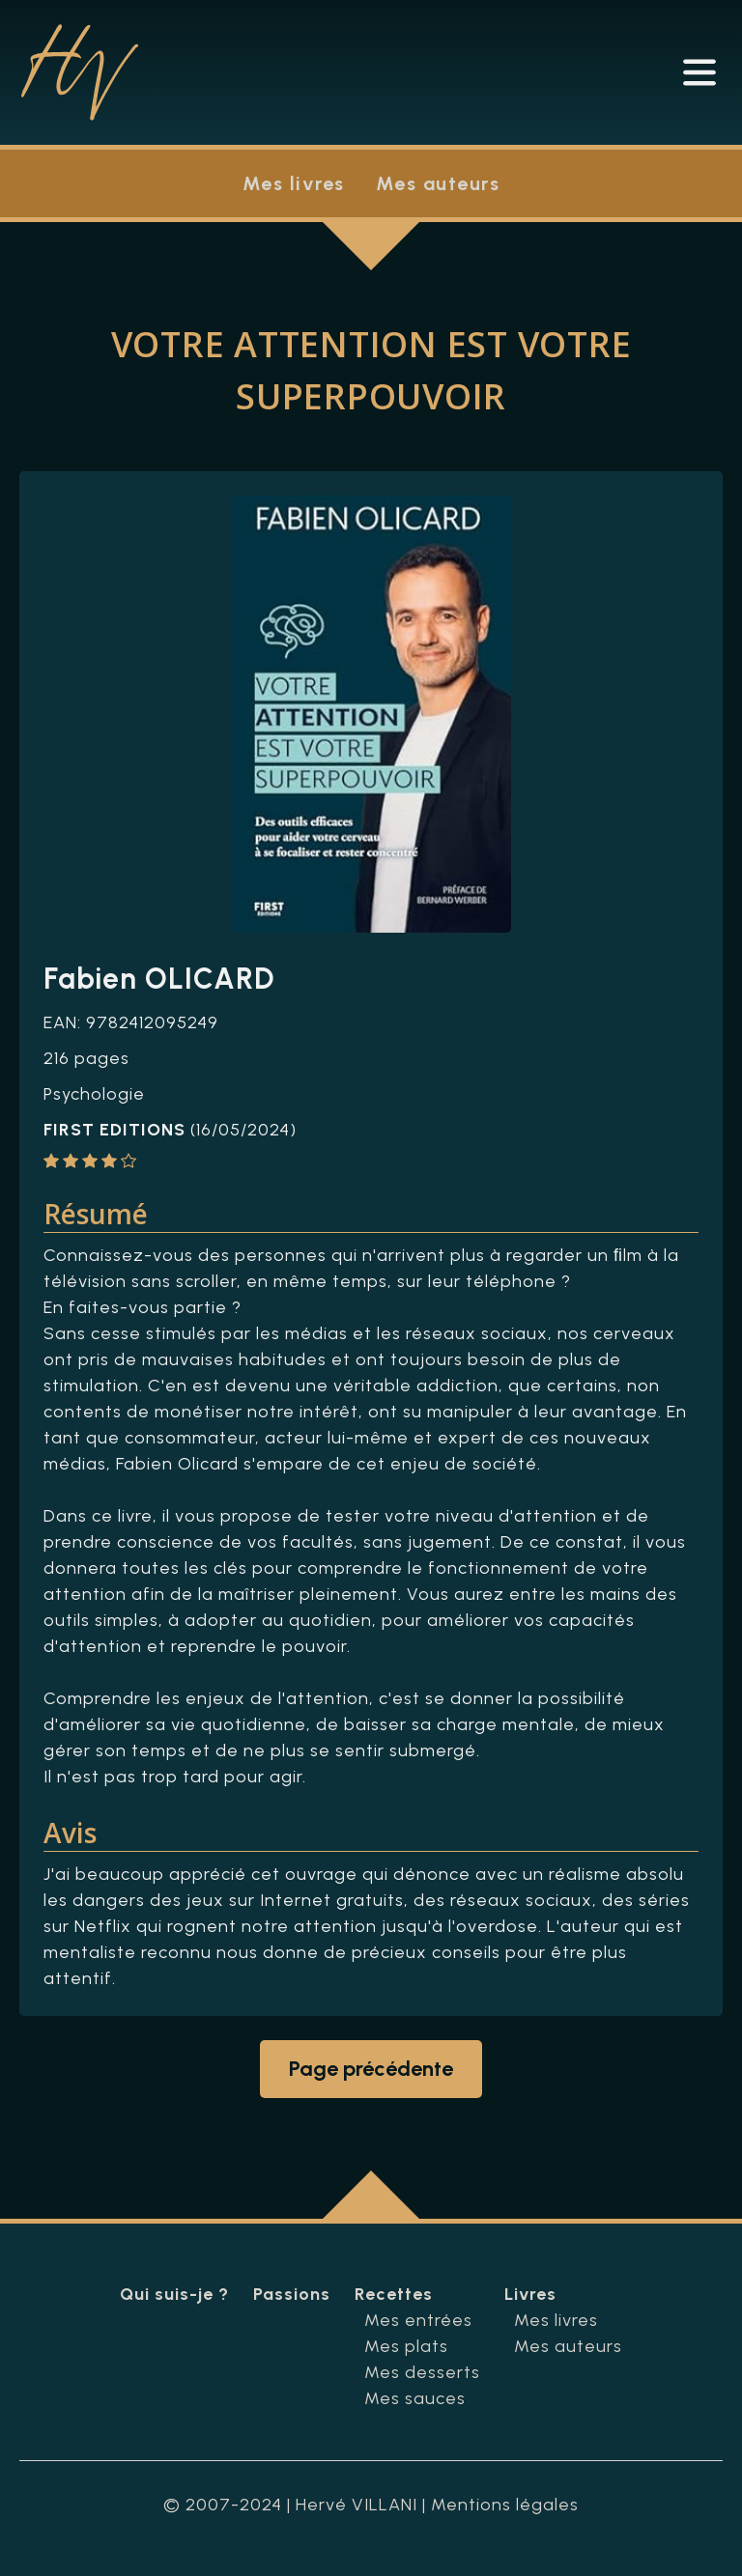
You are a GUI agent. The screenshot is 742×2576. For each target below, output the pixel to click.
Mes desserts (422, 2372)
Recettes (394, 2294)
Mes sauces (415, 2398)
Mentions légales (505, 2504)
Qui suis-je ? (174, 2294)
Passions (291, 2294)
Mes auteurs (438, 183)
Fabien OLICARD (159, 978)
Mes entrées (418, 2320)
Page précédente (371, 2069)
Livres (530, 2294)
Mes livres (294, 183)
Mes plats (406, 2346)
